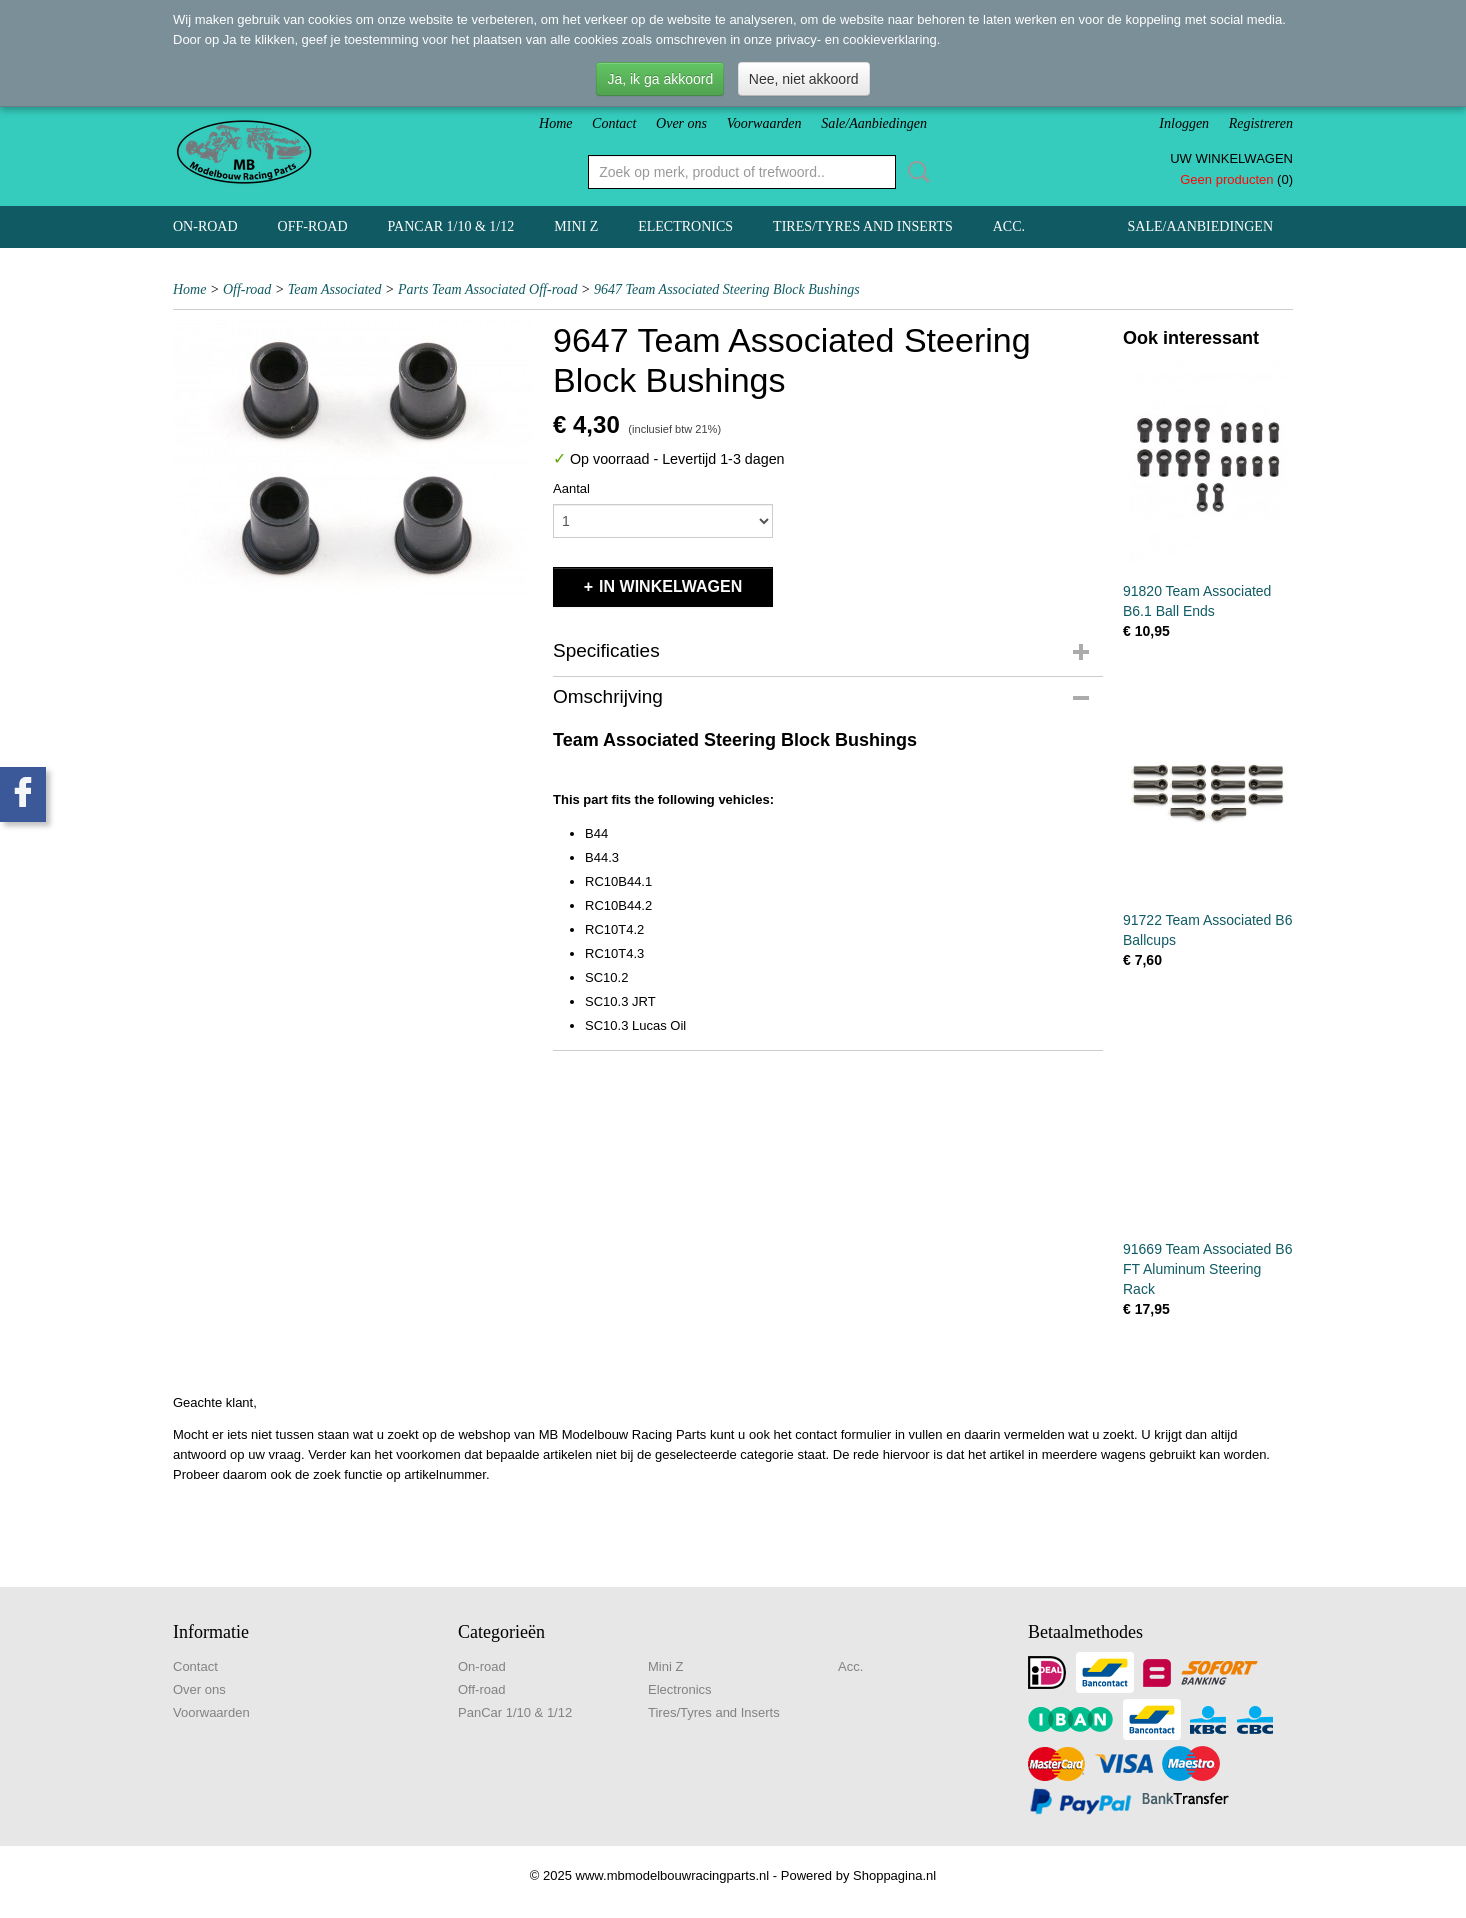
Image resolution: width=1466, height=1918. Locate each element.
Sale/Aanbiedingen (874, 123)
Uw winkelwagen (1231, 158)
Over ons (681, 123)
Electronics (685, 226)
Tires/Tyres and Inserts (863, 226)
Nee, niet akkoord (804, 79)
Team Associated (335, 289)
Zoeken (915, 172)
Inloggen (1184, 123)
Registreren (1261, 123)
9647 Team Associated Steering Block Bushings (727, 289)
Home (555, 123)
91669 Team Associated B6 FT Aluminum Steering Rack (1207, 1269)
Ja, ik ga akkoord (660, 79)
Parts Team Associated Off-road (488, 289)
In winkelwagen (670, 586)
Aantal (571, 488)
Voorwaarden (764, 123)
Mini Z (576, 226)
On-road (205, 226)
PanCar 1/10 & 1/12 (451, 226)
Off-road (313, 226)
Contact (614, 123)
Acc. (1009, 226)
